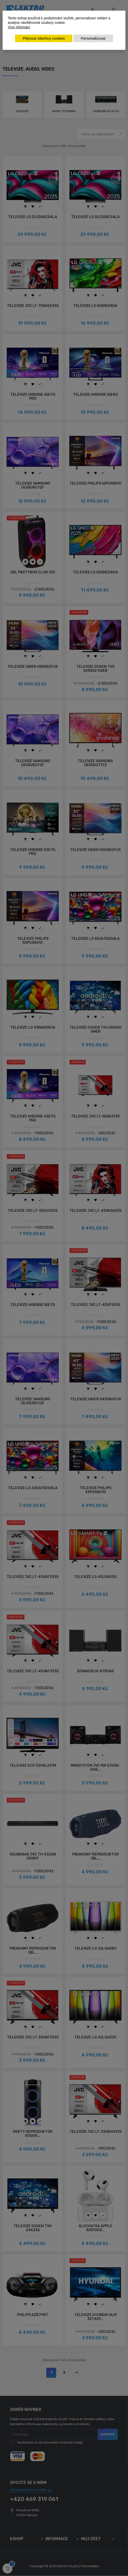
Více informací (19, 27)
